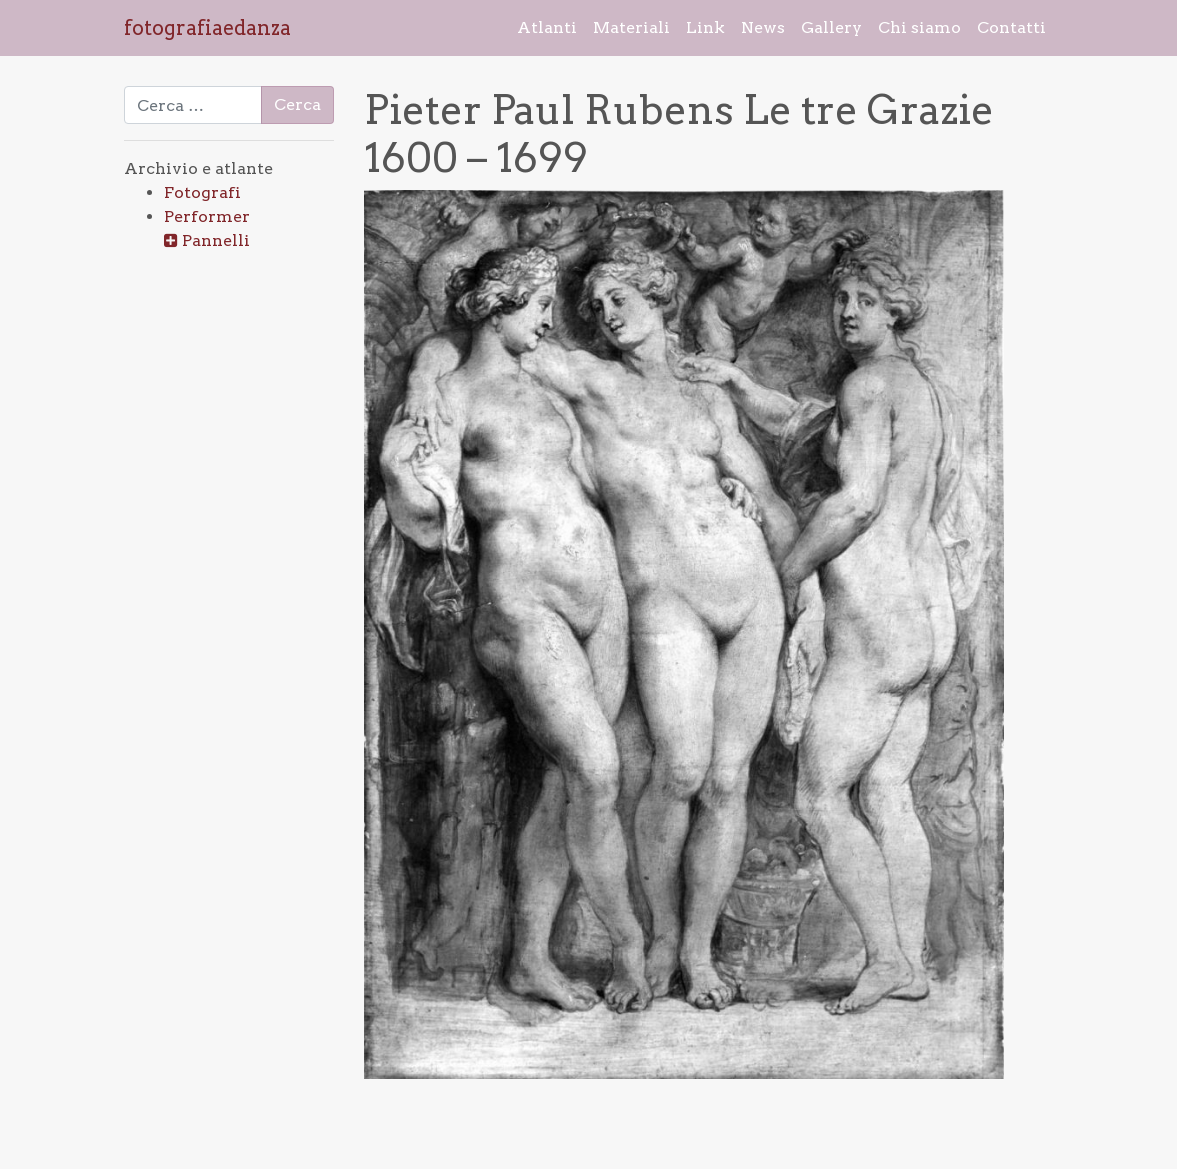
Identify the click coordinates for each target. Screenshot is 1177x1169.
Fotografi (202, 192)
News (763, 27)
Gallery (831, 27)
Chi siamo (919, 27)
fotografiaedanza (207, 28)
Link (705, 27)
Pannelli (216, 240)
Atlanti (547, 27)
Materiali (631, 27)
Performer (207, 216)
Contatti (1011, 27)
